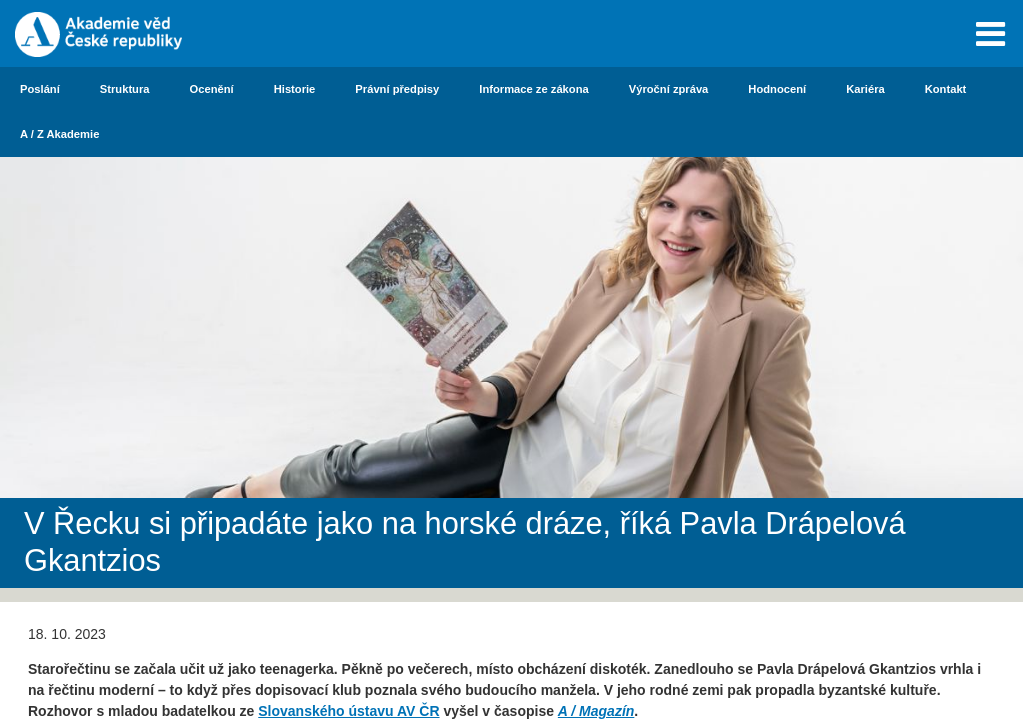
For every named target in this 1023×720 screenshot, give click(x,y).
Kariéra (865, 89)
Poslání (40, 89)
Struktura (125, 89)
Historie (295, 89)
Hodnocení (777, 89)
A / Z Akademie (59, 134)
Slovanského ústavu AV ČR (348, 711)
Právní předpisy (397, 89)
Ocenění (212, 89)
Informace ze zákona (533, 89)
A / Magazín (596, 711)
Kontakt (946, 89)
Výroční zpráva (669, 89)
